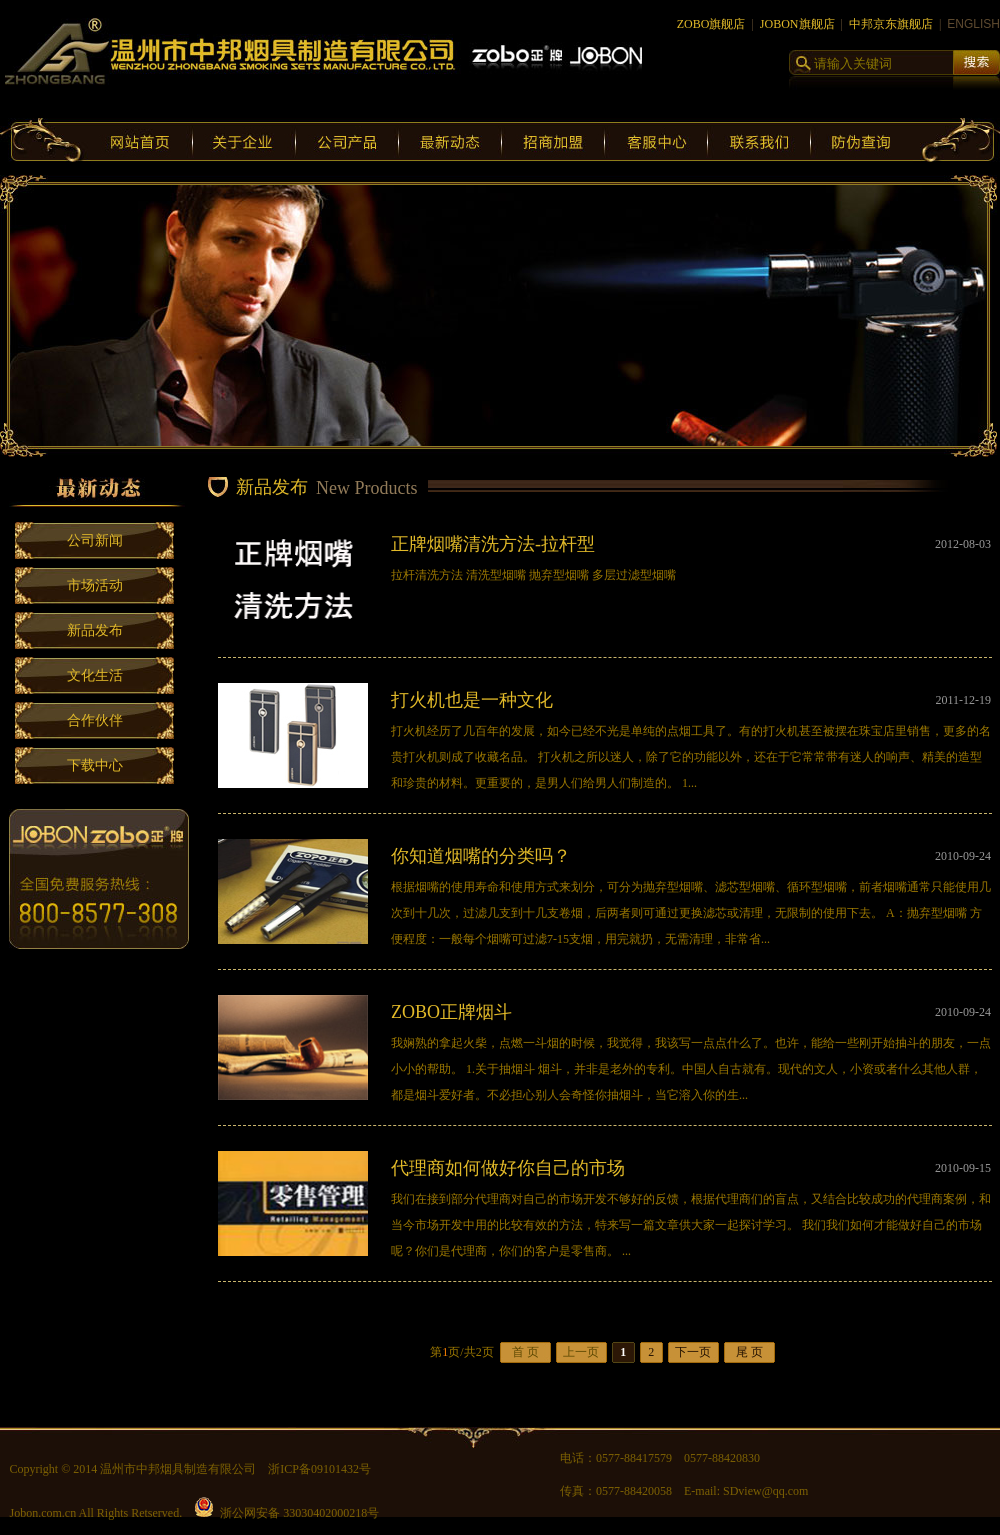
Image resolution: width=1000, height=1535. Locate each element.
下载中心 (95, 765)
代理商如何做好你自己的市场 (508, 1168)
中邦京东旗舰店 (891, 24)
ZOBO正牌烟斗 (451, 1012)
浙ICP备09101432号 (319, 1469)
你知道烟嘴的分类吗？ (481, 856)
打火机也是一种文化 (472, 700)
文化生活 (95, 675)
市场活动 (95, 585)
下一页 (693, 1352)
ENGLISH (973, 24)
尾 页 (749, 1352)
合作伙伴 (95, 720)
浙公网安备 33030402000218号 (286, 1513)
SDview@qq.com (765, 1491)
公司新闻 (95, 540)
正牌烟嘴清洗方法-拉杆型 (493, 544)
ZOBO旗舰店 (711, 24)
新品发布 (95, 630)
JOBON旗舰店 (797, 24)
